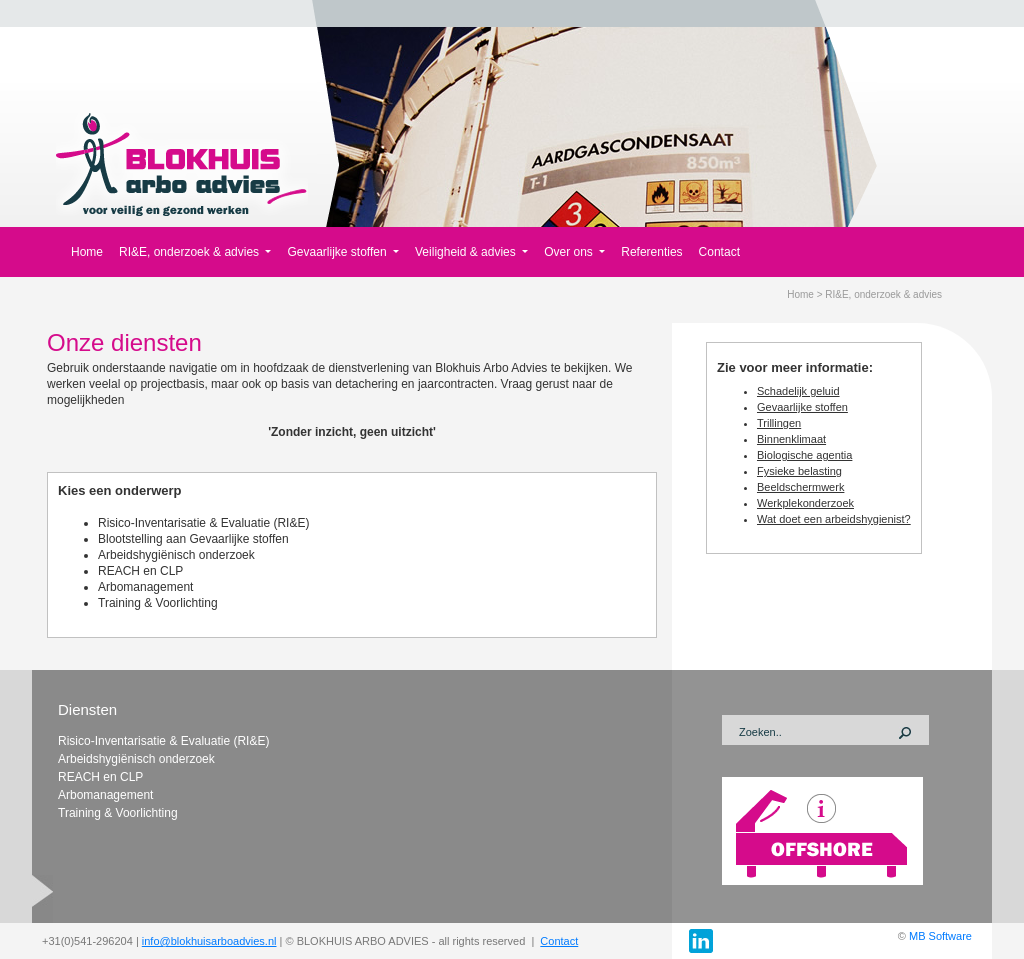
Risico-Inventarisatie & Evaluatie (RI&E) (203, 523)
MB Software (940, 936)
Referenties (651, 252)
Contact (719, 252)
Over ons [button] (570, 252)
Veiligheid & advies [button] (467, 252)
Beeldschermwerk (800, 487)
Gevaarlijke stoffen (802, 407)
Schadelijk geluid (798, 391)
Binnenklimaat (791, 439)
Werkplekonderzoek (805, 503)
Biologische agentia (804, 455)
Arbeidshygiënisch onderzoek (176, 555)
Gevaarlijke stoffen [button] (338, 252)
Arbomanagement (145, 587)
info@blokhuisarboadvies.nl (209, 941)
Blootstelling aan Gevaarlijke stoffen (193, 539)
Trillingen (779, 423)
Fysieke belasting (799, 471)
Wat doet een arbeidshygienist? (834, 519)
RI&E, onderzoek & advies (883, 294)
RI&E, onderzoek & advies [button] (190, 252)
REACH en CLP (140, 571)
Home (87, 252)
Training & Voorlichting (158, 603)
